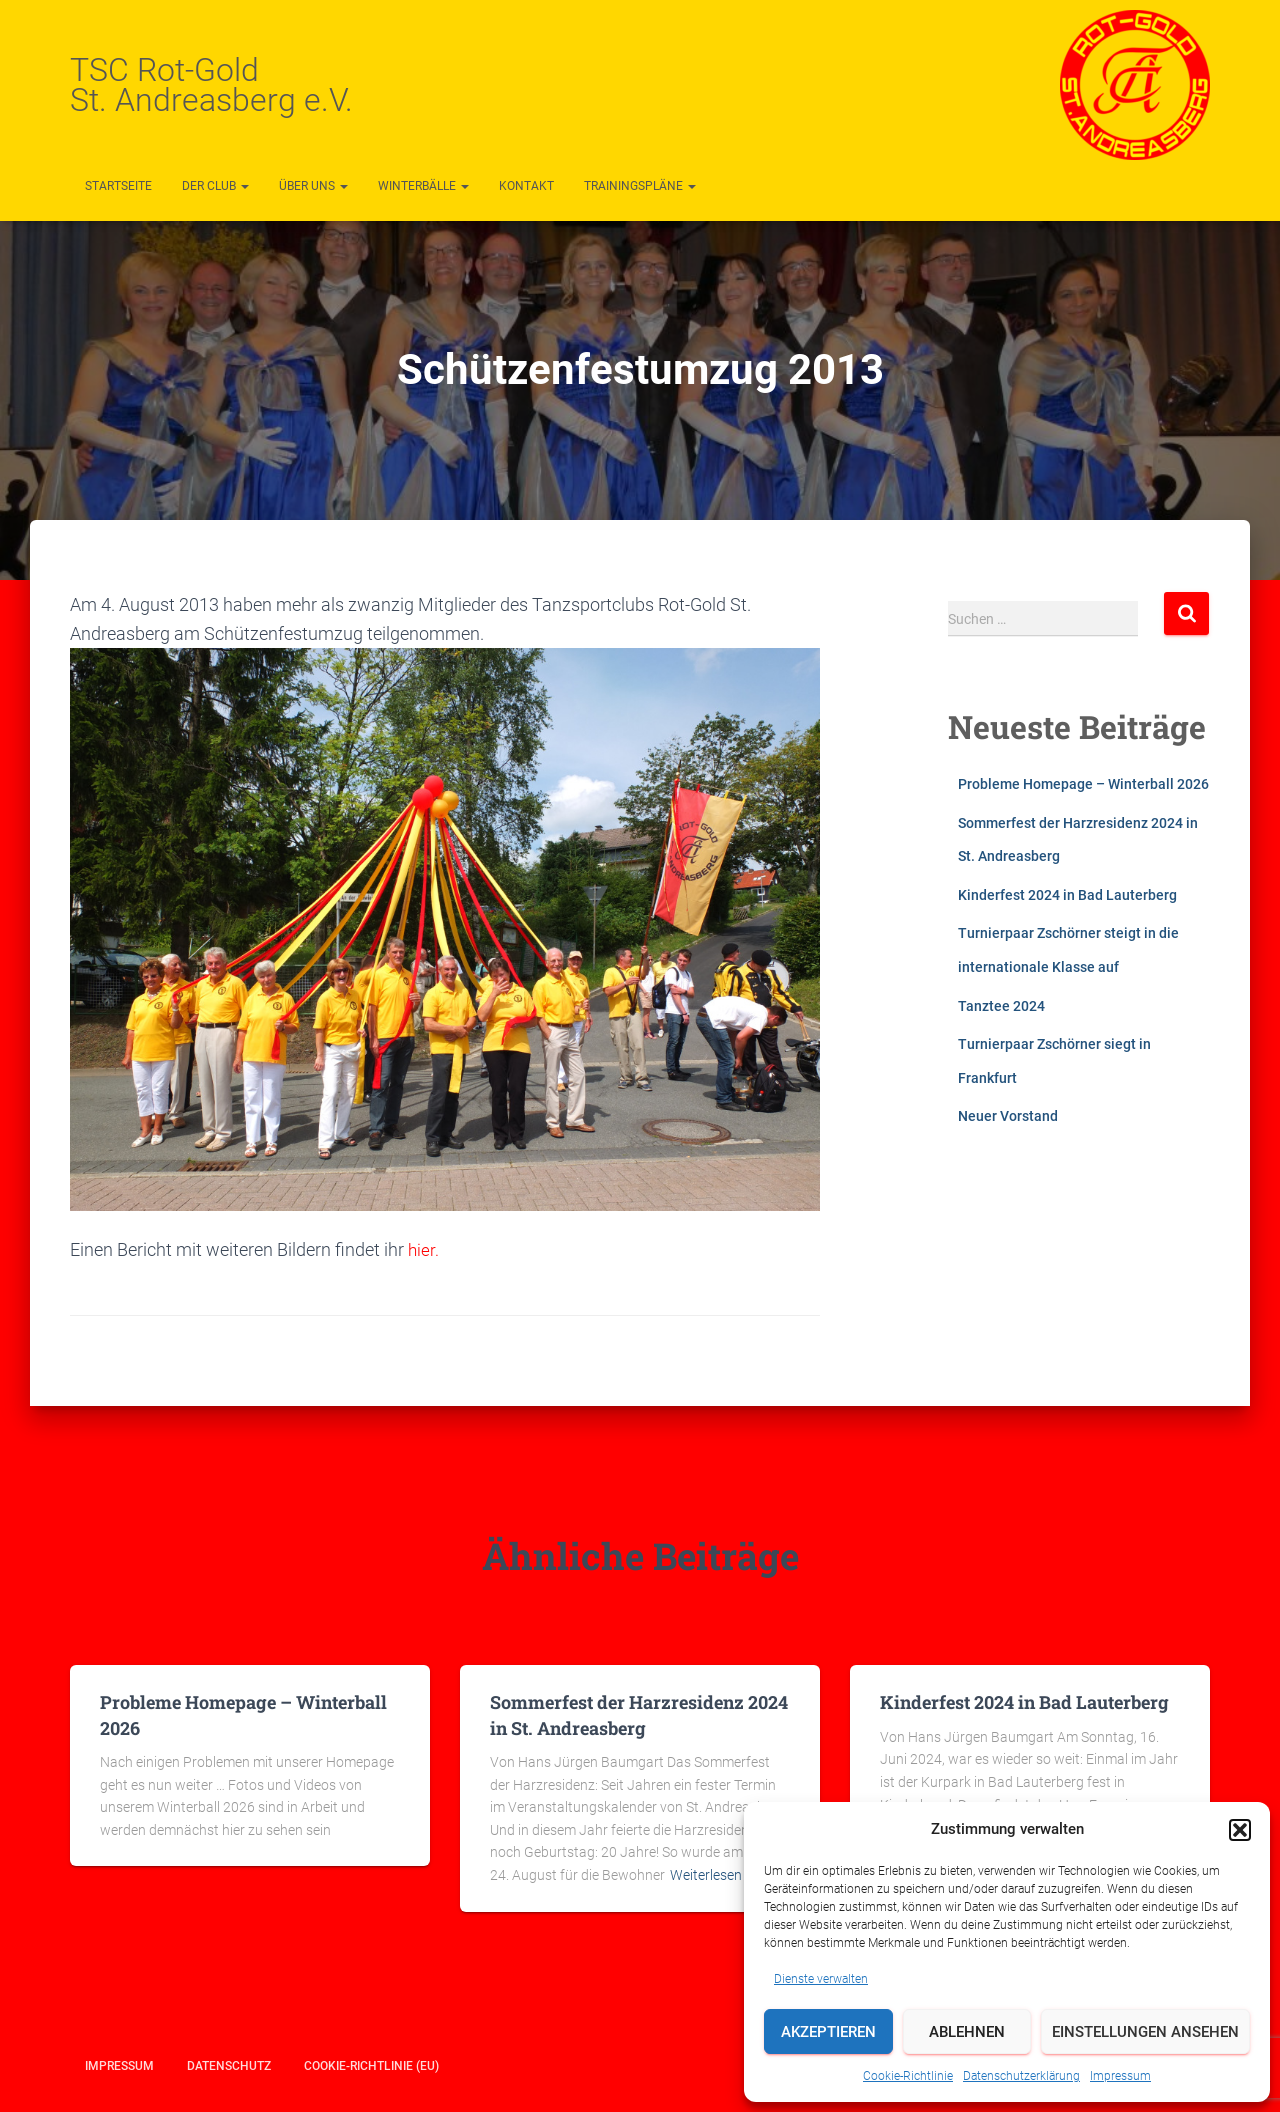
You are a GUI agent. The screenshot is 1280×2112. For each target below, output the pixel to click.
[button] (1240, 1830)
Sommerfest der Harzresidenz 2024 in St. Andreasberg (639, 1714)
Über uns (313, 186)
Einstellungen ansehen (1145, 2032)
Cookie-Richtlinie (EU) (371, 2066)
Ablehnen (967, 2032)
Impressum (1120, 2076)
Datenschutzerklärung (1021, 2076)
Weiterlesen (706, 1875)
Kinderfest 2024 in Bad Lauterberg (1067, 895)
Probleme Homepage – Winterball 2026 (1083, 784)
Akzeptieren (828, 2032)
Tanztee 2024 (1001, 1006)
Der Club (215, 186)
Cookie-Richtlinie (908, 2076)
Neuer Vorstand (1008, 1116)
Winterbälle (423, 186)
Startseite (118, 186)
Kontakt (526, 186)
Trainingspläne (640, 186)
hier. (422, 1249)
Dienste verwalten (821, 1979)
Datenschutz (229, 2066)
